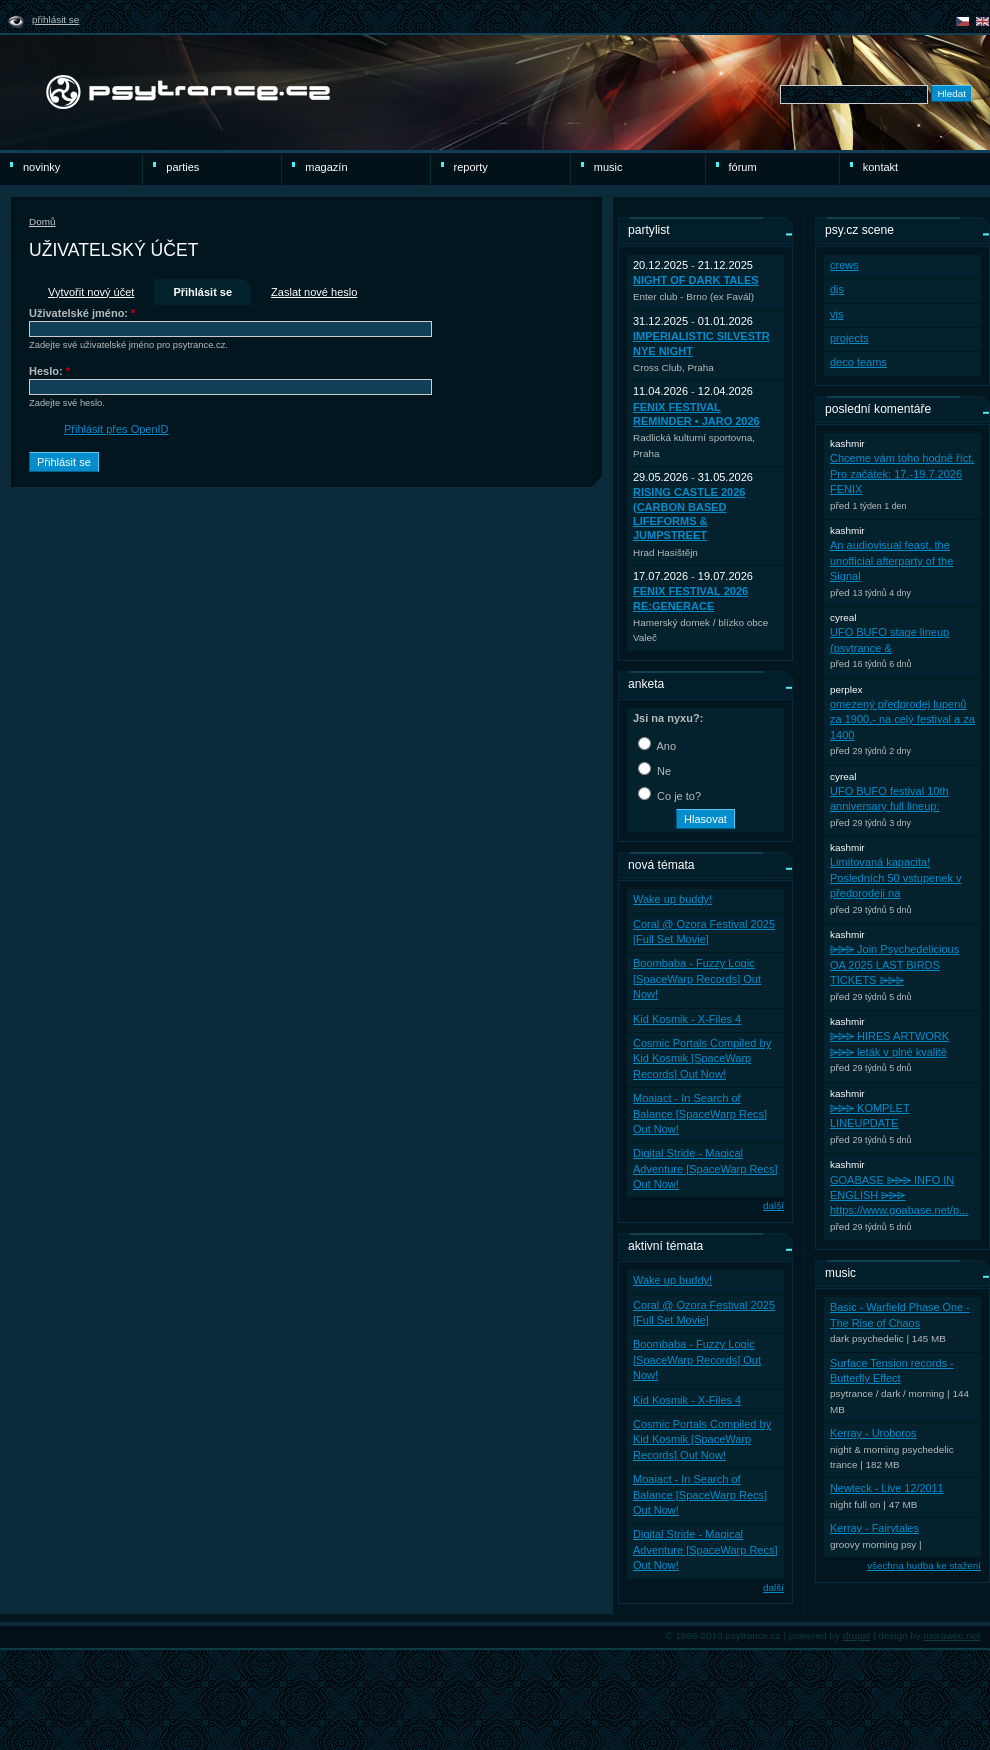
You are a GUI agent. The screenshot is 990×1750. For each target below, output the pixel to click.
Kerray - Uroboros (873, 1433)
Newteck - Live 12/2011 (887, 1488)
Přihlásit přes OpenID (116, 429)
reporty (471, 167)
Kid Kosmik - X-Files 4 (687, 1019)
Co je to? (669, 796)
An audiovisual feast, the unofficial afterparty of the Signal (891, 560)
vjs (836, 314)
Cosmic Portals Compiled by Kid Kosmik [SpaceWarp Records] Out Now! (702, 1058)
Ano (657, 746)
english (982, 21)
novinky (41, 167)
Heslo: (49, 371)
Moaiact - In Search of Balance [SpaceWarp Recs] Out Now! (700, 1113)
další (773, 1205)
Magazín (326, 167)
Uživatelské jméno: (82, 313)
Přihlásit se (55, 19)
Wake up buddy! (672, 899)
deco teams (858, 362)
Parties (182, 167)
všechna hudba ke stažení (924, 1565)
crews (844, 265)
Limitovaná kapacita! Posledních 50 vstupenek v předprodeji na (895, 877)
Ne (654, 771)
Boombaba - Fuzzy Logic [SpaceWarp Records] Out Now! (697, 978)
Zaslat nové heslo (314, 292)
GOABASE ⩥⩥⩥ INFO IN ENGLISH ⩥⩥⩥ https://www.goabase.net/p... (899, 1195)
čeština (962, 21)
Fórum (743, 167)
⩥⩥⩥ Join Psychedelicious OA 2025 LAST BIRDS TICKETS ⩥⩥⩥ (894, 964)
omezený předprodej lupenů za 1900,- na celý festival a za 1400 (902, 719)
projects (849, 338)
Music (608, 167)
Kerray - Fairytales (874, 1528)
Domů (42, 221)
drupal (857, 1635)
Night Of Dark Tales (696, 280)
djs (837, 289)
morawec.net (951, 1635)
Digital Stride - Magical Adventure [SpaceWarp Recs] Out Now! (705, 1168)
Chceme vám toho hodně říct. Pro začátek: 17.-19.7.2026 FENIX (902, 473)
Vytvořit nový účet (91, 292)
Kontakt (880, 167)
